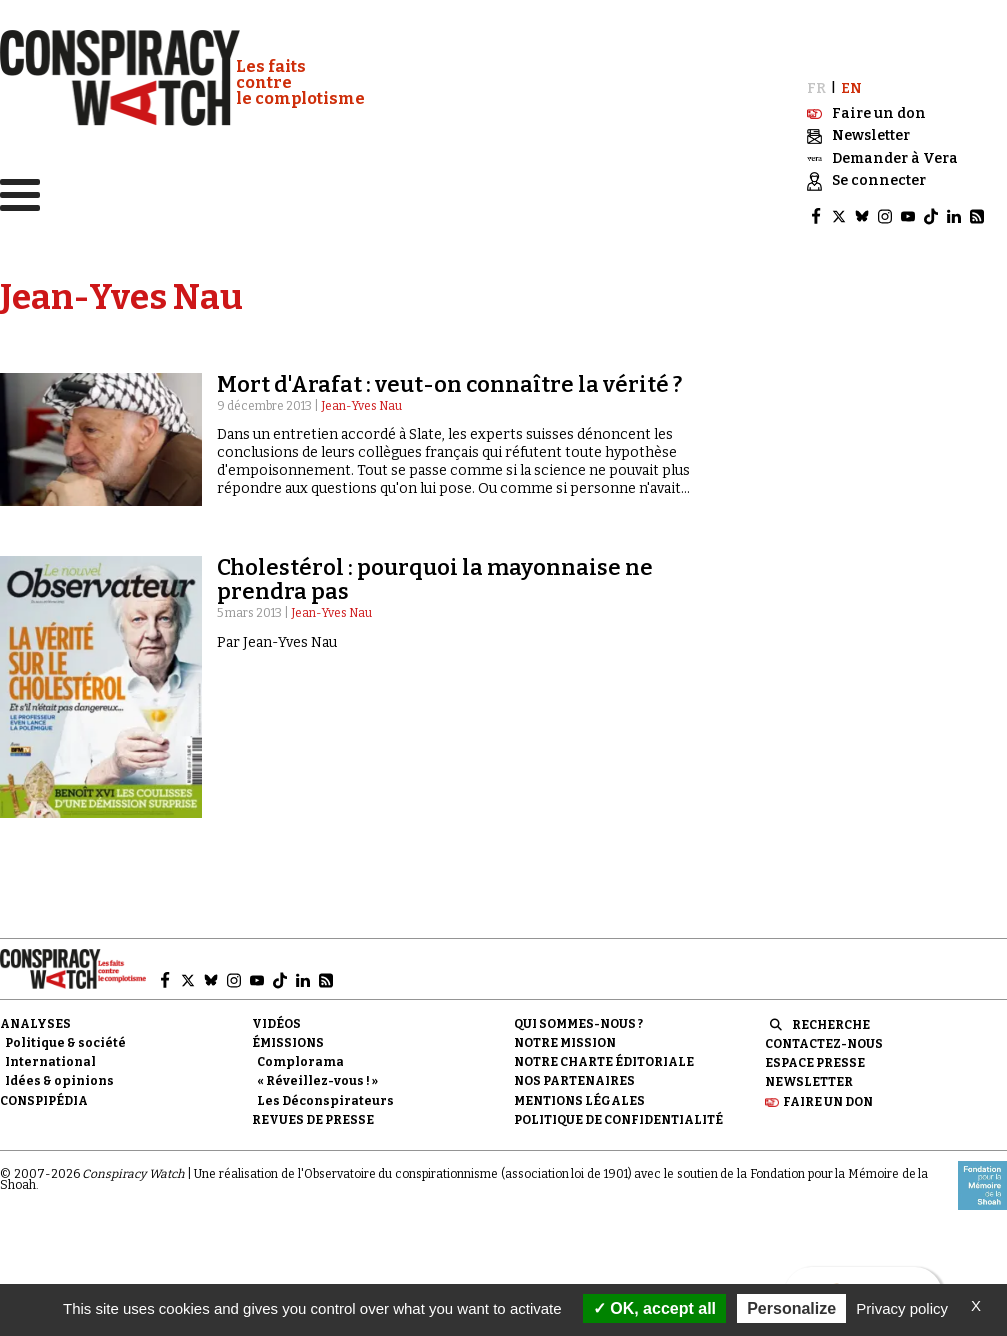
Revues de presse (313, 1120)
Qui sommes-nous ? (578, 1024)
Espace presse (815, 1063)
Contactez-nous (824, 1044)
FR (816, 88)
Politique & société (65, 1043)
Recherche (831, 1025)
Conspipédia (44, 1101)
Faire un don (828, 1102)
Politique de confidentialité (618, 1120)
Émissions (288, 1043)
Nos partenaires (574, 1081)
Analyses (35, 1024)
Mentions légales (579, 1101)
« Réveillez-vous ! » (317, 1081)
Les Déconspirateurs (325, 1101)
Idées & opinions (59, 1081)
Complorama (300, 1062)
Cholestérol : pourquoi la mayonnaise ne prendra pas (435, 579)
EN (851, 88)
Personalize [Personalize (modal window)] (791, 1308)
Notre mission (565, 1043)
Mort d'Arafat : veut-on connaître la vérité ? (449, 384)
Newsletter (809, 1082)
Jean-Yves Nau (361, 406)
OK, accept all (654, 1308)
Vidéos (276, 1024)
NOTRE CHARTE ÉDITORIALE (604, 1062)
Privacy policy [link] (902, 1308)
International (50, 1062)
